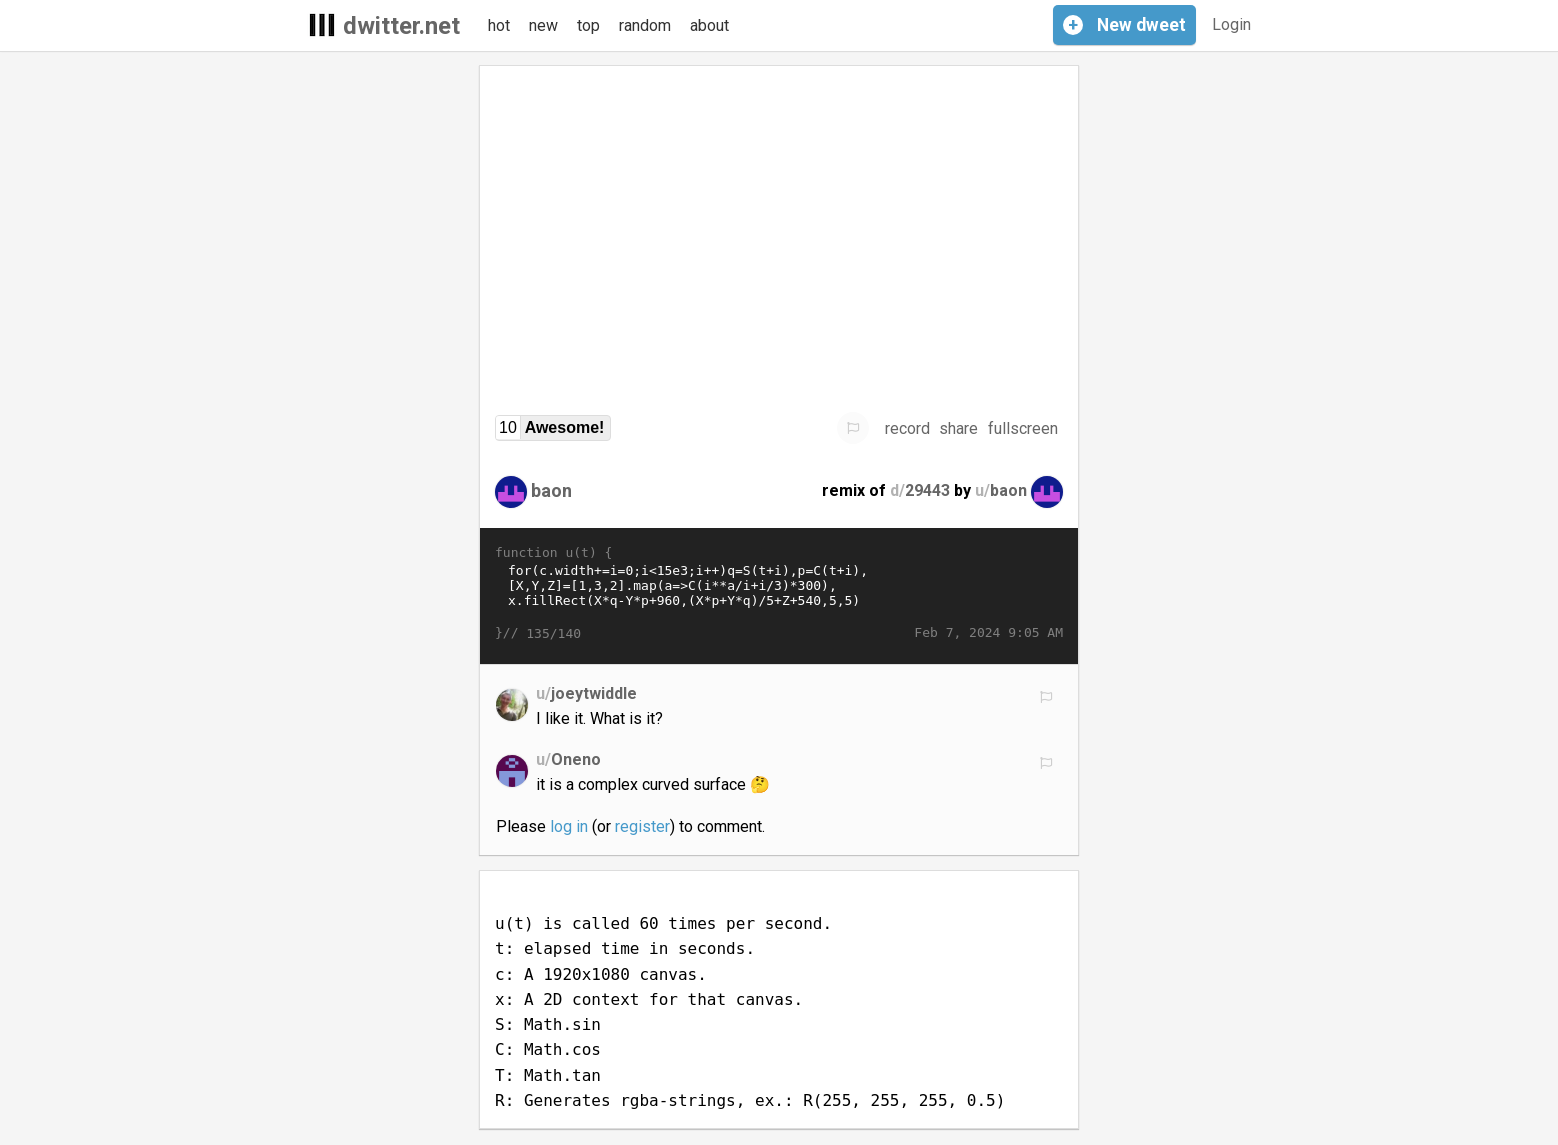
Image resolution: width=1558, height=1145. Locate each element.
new (543, 25)
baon (551, 490)
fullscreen (1023, 428)
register (642, 826)
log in (569, 826)
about (709, 25)
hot (499, 25)
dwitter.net (401, 26)
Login (1231, 24)
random (645, 25)
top (588, 25)
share (958, 428)
